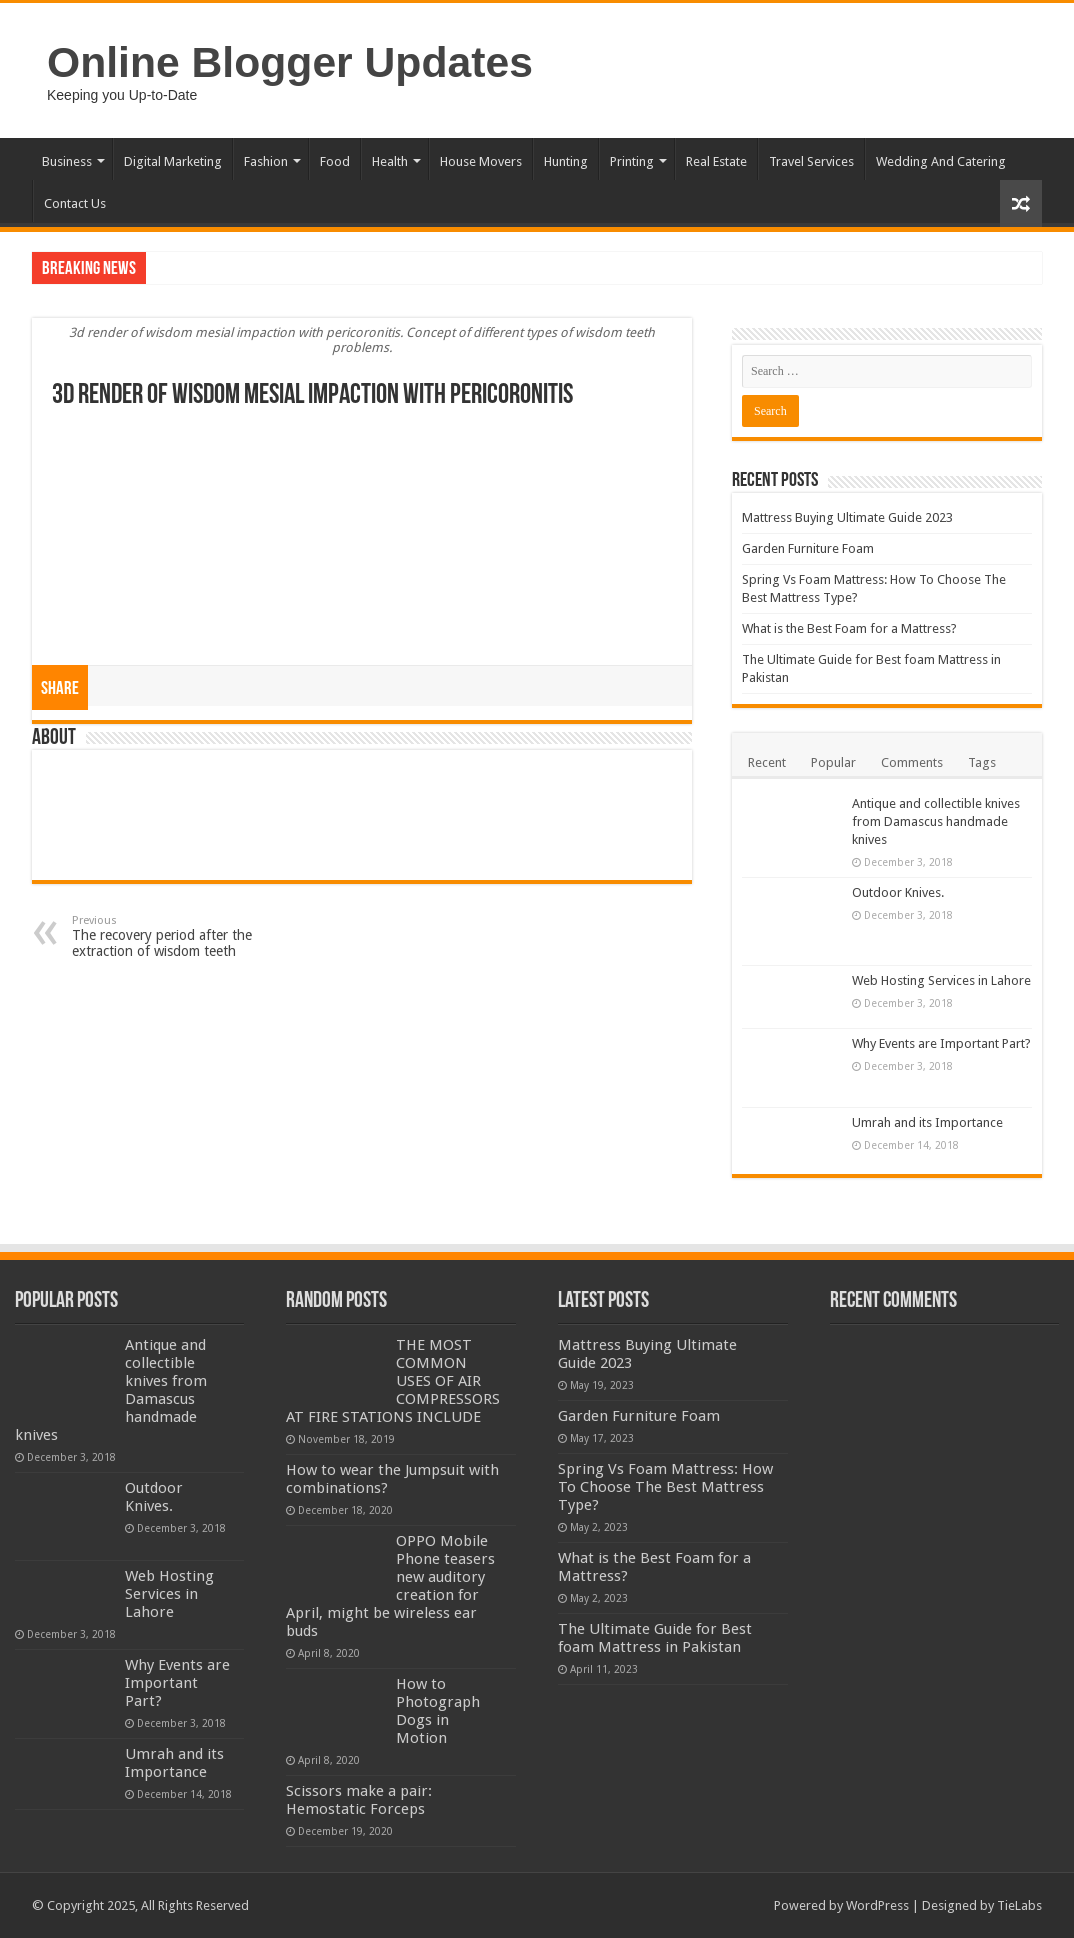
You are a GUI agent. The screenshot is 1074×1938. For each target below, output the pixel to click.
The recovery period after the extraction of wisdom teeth (174, 936)
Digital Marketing (173, 161)
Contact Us (75, 203)
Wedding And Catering (941, 161)
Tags (982, 762)
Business (67, 161)
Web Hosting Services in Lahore (941, 980)
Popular (833, 762)
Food (335, 161)
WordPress (877, 1905)
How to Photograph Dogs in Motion (438, 1711)
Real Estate (716, 161)
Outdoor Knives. (898, 892)
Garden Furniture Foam (808, 548)
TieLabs (1019, 1905)
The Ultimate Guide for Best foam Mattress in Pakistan (655, 1638)
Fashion (266, 161)
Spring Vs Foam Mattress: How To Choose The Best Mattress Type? (665, 1487)
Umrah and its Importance (927, 1122)
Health (390, 161)
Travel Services (811, 161)
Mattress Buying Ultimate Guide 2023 (847, 517)
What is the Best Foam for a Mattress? (849, 628)
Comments (912, 762)
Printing (632, 161)
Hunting (566, 161)
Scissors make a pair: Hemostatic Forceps (359, 1800)
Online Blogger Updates (290, 62)
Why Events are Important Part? (941, 1043)
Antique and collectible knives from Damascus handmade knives (936, 821)
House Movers (481, 161)
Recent (767, 762)
